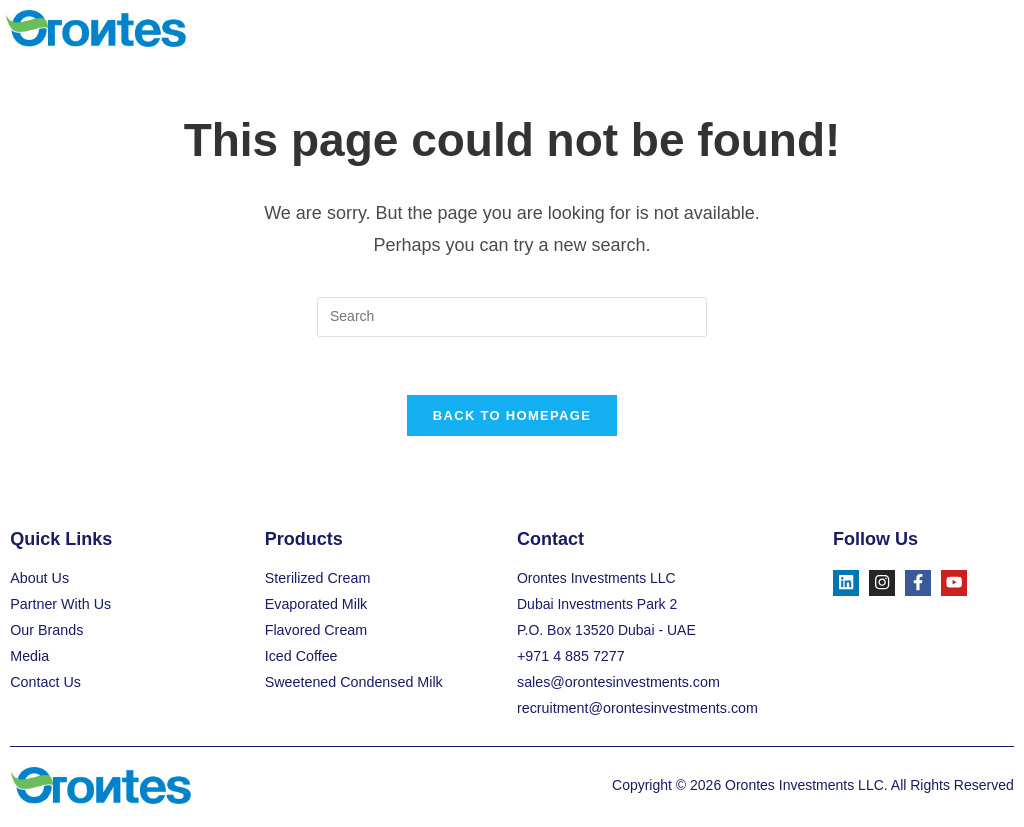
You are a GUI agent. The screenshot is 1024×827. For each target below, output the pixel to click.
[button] (997, 28)
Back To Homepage (512, 418)
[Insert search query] (512, 317)
